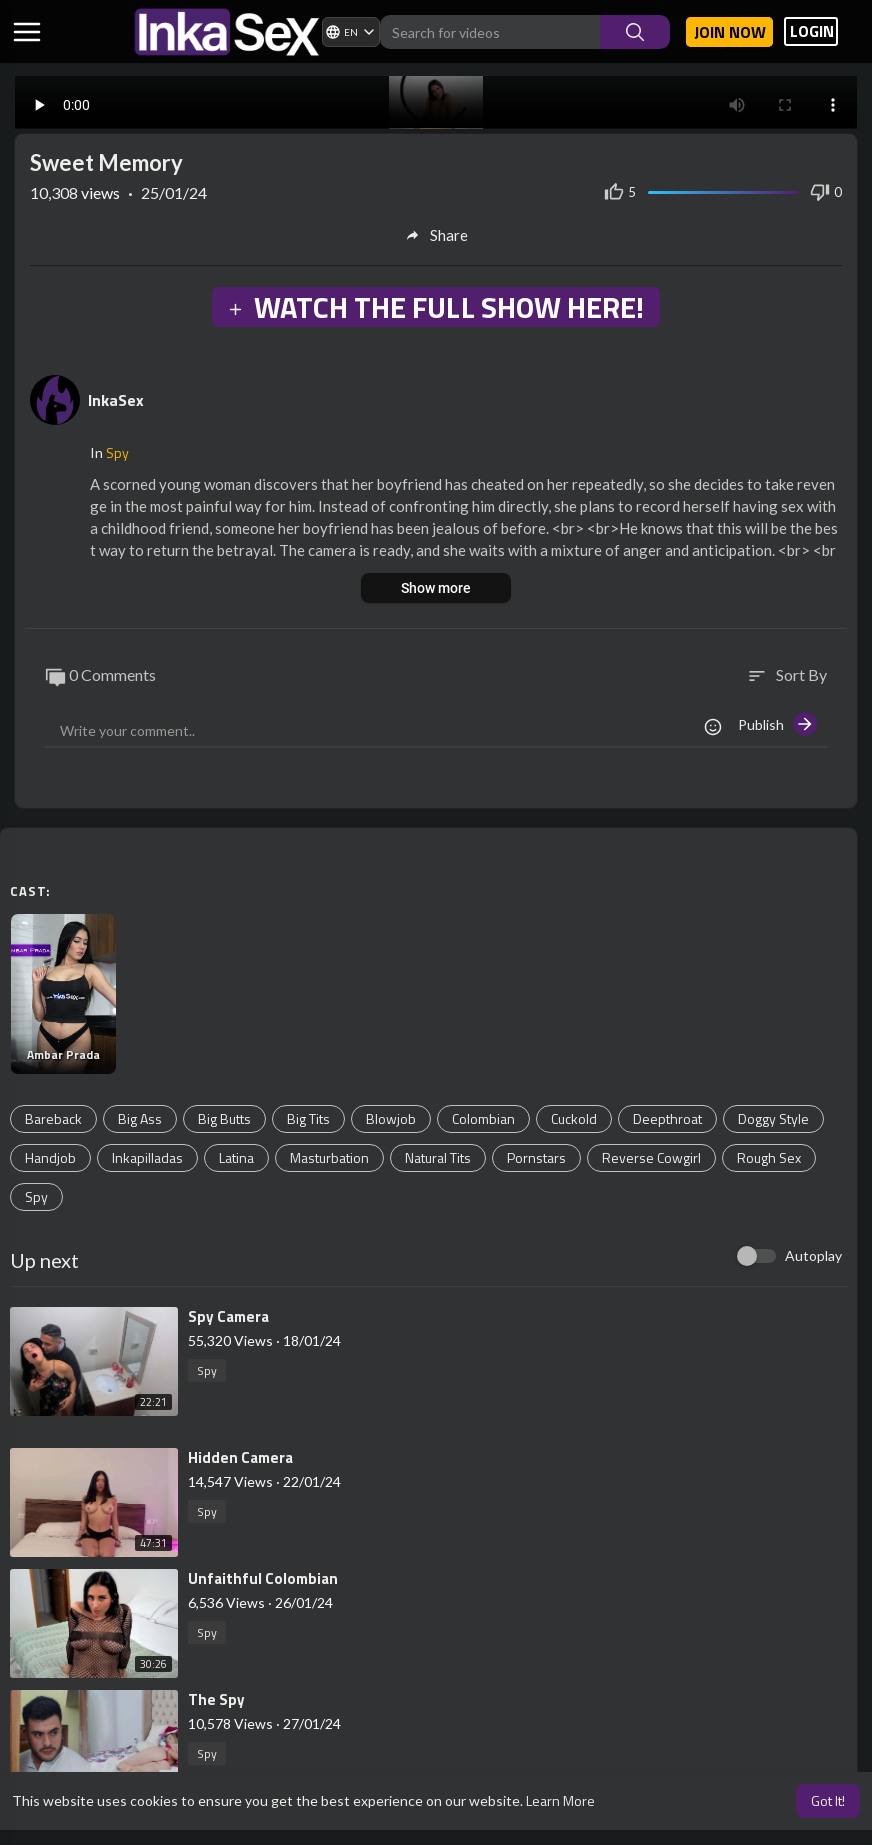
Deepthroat (667, 1118)
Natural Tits (438, 1157)
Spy (117, 452)
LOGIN (812, 31)
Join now (730, 32)
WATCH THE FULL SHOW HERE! (435, 307)
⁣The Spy (216, 1699)
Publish (777, 724)
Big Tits (308, 1118)
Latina (236, 1157)
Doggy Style (773, 1118)
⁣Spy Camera (228, 1316)
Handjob (50, 1157)
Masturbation (329, 1157)
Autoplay (813, 1255)
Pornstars (536, 1157)
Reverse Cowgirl (651, 1157)
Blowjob (391, 1118)
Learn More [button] (560, 1800)
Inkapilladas (147, 1157)
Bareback (53, 1118)
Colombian (483, 1118)
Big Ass (140, 1118)
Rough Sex (769, 1157)
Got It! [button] (828, 1800)
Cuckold (574, 1118)
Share (436, 235)
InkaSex (116, 400)
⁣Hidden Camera (240, 1457)
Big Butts (224, 1118)
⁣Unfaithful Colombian (263, 1578)
